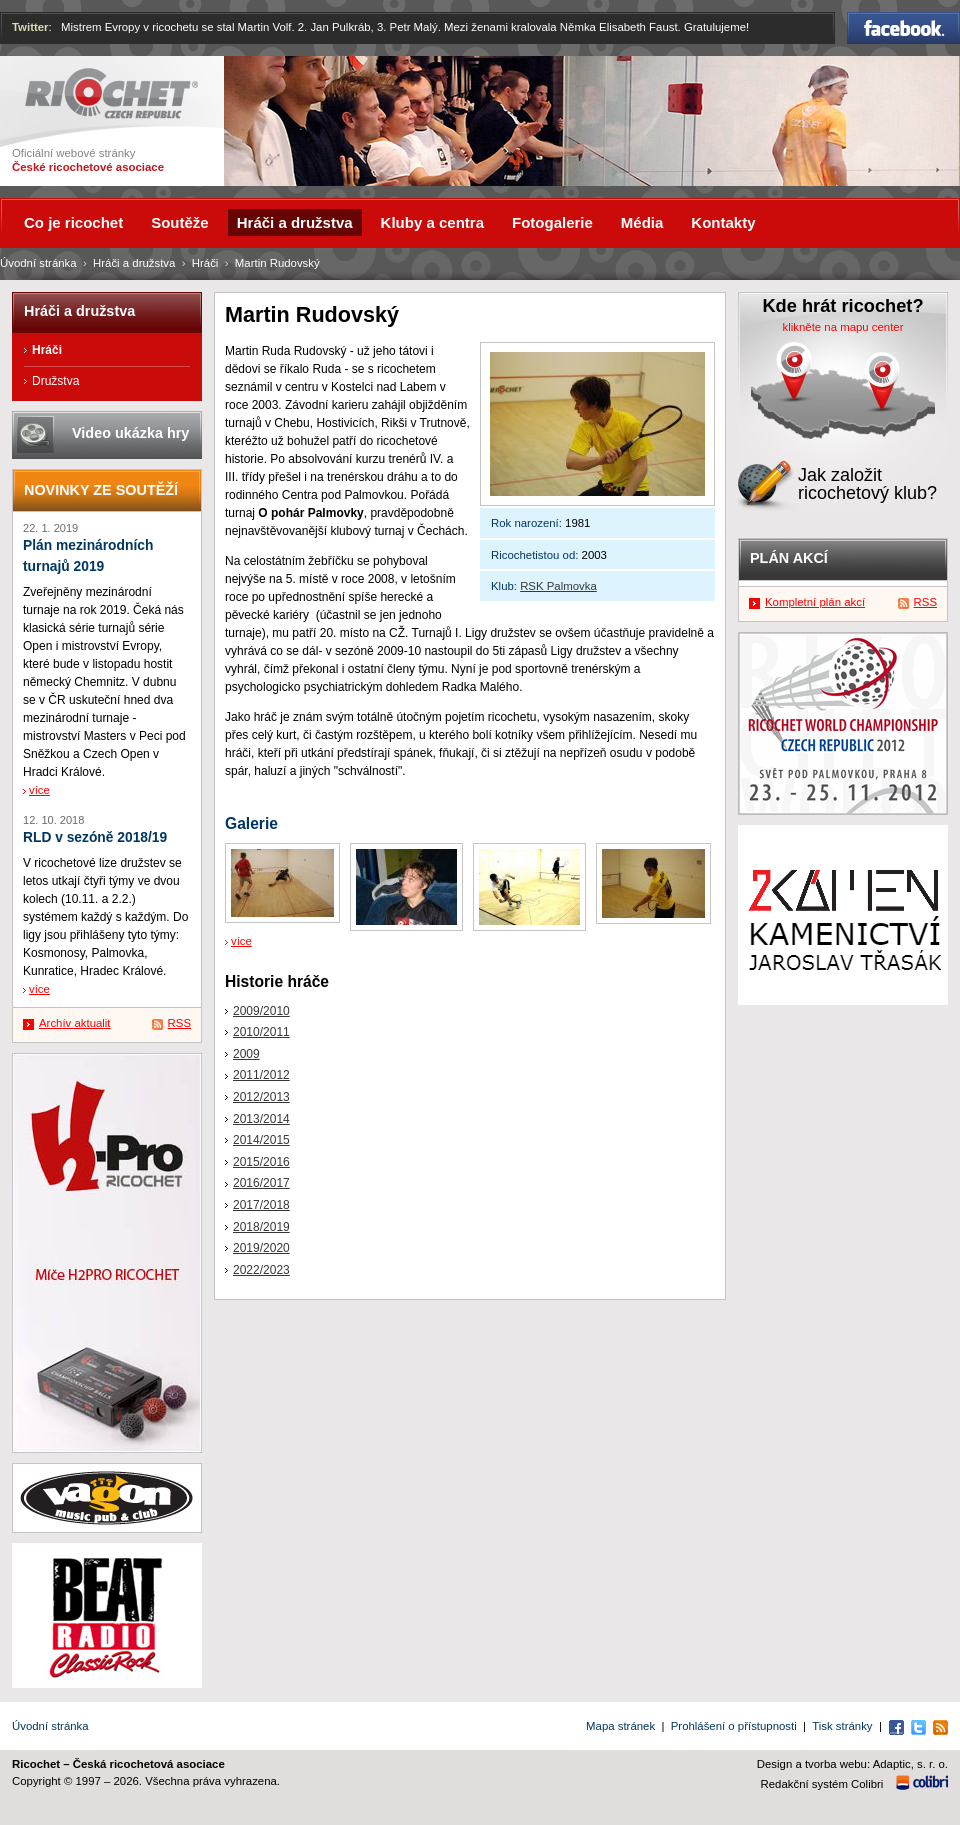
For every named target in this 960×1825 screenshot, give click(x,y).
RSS (179, 1023)
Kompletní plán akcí (815, 602)
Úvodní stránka (38, 263)
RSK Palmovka (558, 586)
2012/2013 (261, 1097)
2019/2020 (261, 1248)
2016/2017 (261, 1183)
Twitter (30, 27)
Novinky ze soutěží (101, 490)
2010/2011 (261, 1032)
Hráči (205, 263)
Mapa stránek (620, 1726)
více (241, 941)
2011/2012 (261, 1075)
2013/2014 (261, 1119)
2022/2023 (261, 1270)
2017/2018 (261, 1205)
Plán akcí (789, 558)
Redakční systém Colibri (822, 1784)
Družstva (55, 381)
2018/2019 (261, 1227)
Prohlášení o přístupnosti (734, 1726)
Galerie (251, 823)
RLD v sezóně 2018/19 (95, 837)
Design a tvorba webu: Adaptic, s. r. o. (852, 1764)
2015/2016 (261, 1162)
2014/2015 (261, 1140)
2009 (246, 1054)
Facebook (903, 28)
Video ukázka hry (130, 433)
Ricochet (111, 93)
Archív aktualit (75, 1023)
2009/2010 (261, 1011)
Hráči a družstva (134, 263)
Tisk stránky (842, 1726)
